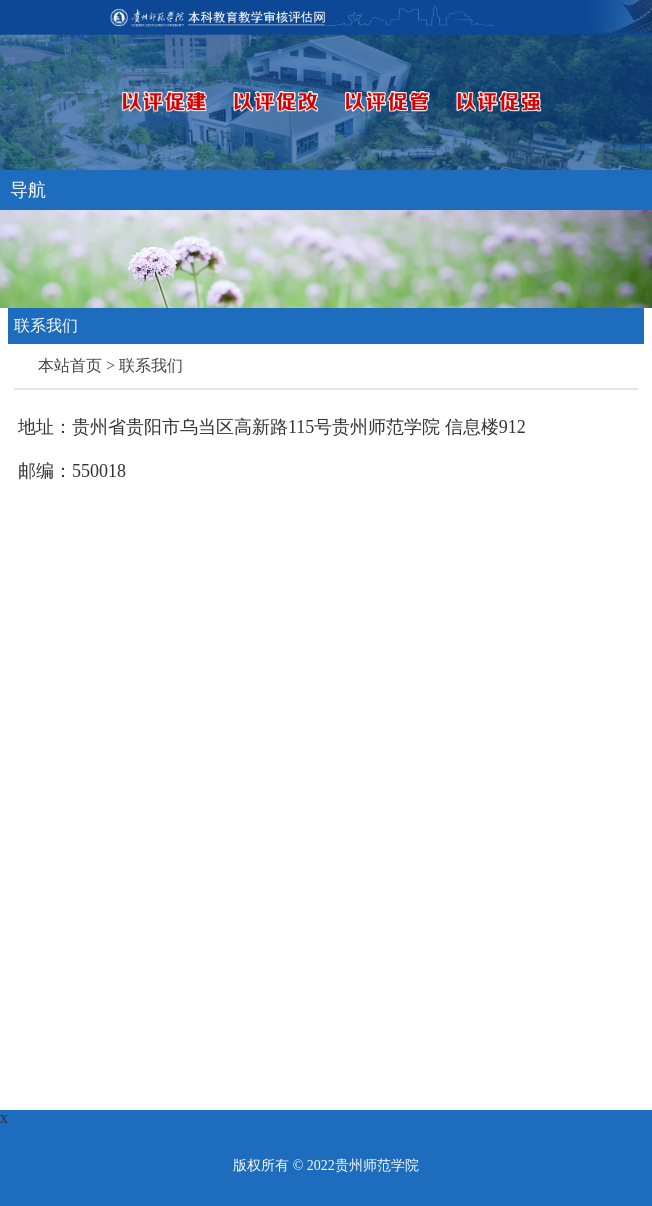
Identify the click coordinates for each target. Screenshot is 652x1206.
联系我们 (151, 365)
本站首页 (72, 365)
